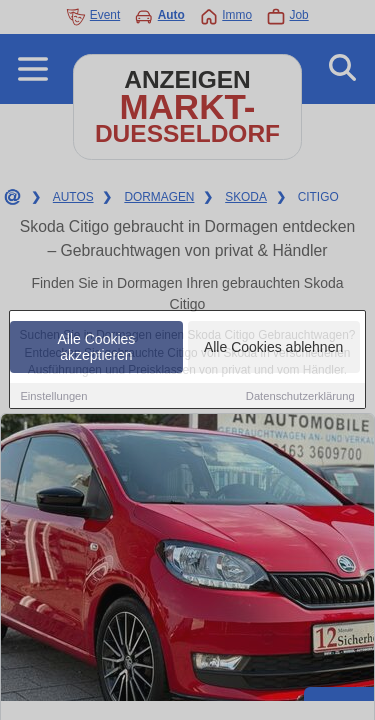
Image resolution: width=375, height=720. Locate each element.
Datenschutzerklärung (300, 397)
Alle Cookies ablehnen (273, 348)
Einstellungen (53, 397)
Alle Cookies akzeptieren (97, 348)
